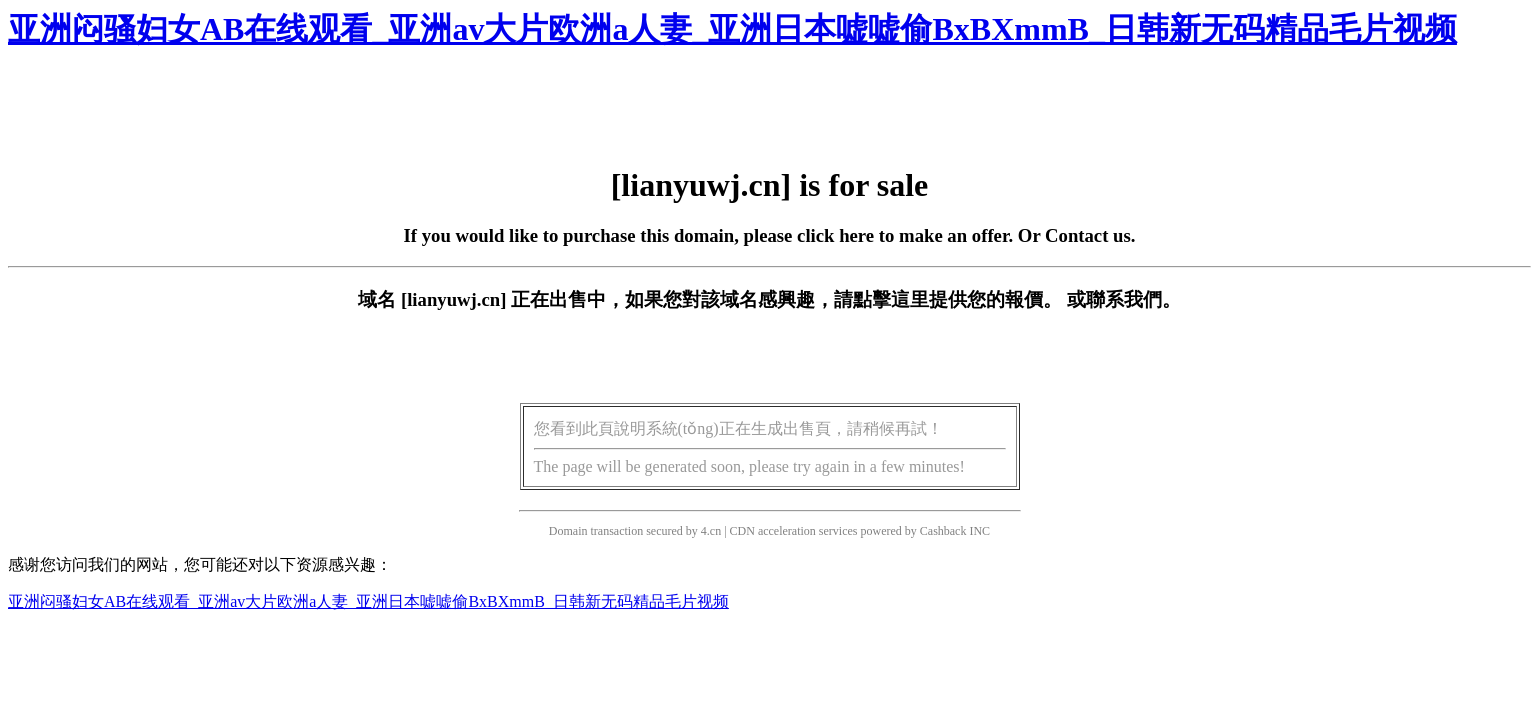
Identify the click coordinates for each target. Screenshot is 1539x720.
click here (835, 235)
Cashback (943, 531)
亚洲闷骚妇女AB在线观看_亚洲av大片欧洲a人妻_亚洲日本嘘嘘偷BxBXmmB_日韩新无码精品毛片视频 (732, 29)
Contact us (1088, 235)
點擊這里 (891, 299)
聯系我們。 (1133, 299)
